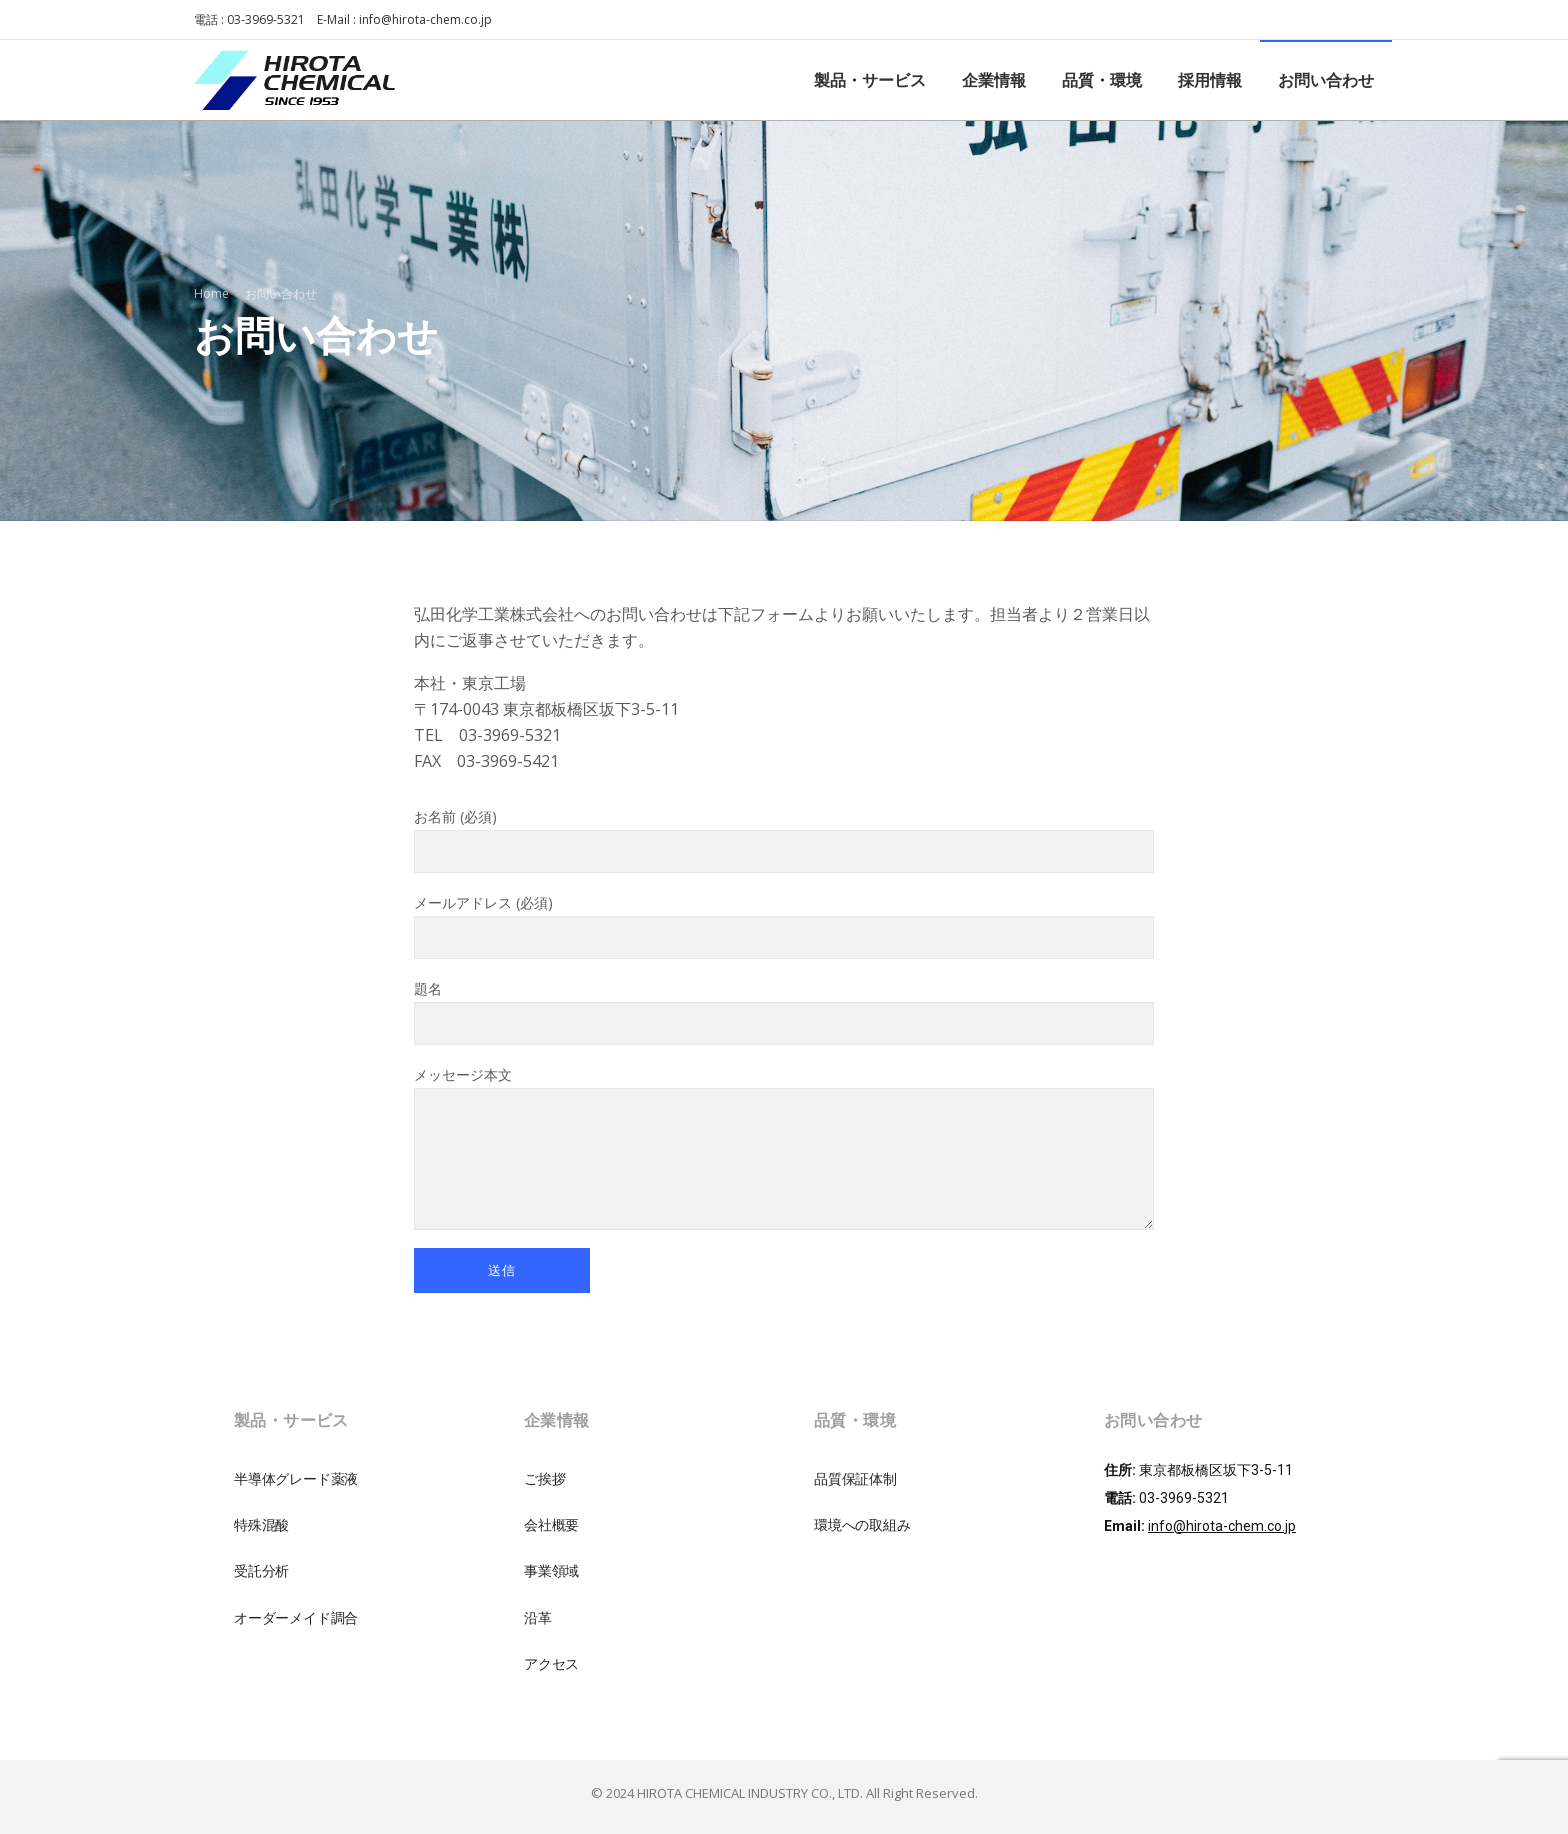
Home (211, 293)
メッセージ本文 (784, 1147)
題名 (784, 1012)
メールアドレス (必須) (784, 926)
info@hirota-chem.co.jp (425, 19)
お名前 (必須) (784, 840)
